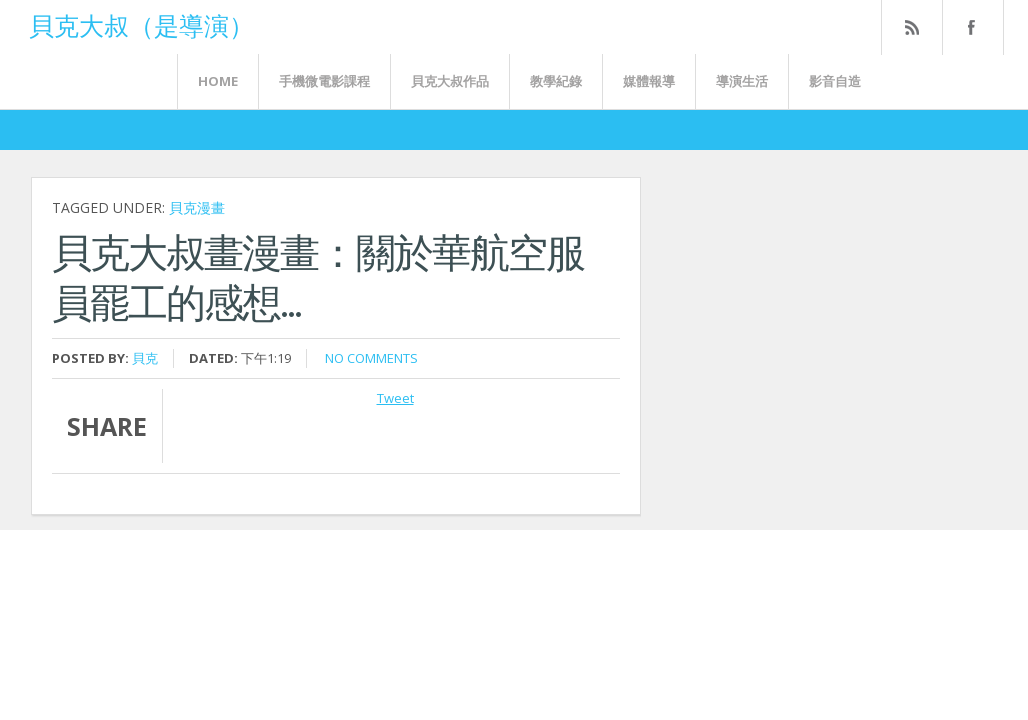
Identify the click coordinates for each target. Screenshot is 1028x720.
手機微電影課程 (324, 81)
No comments (371, 358)
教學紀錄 (556, 81)
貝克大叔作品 (450, 81)
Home (218, 81)
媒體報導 (649, 81)
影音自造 (835, 81)
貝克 (145, 358)
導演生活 (742, 81)
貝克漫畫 (197, 207)
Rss (911, 27)
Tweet (395, 398)
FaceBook (969, 27)
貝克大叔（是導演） (141, 24)
